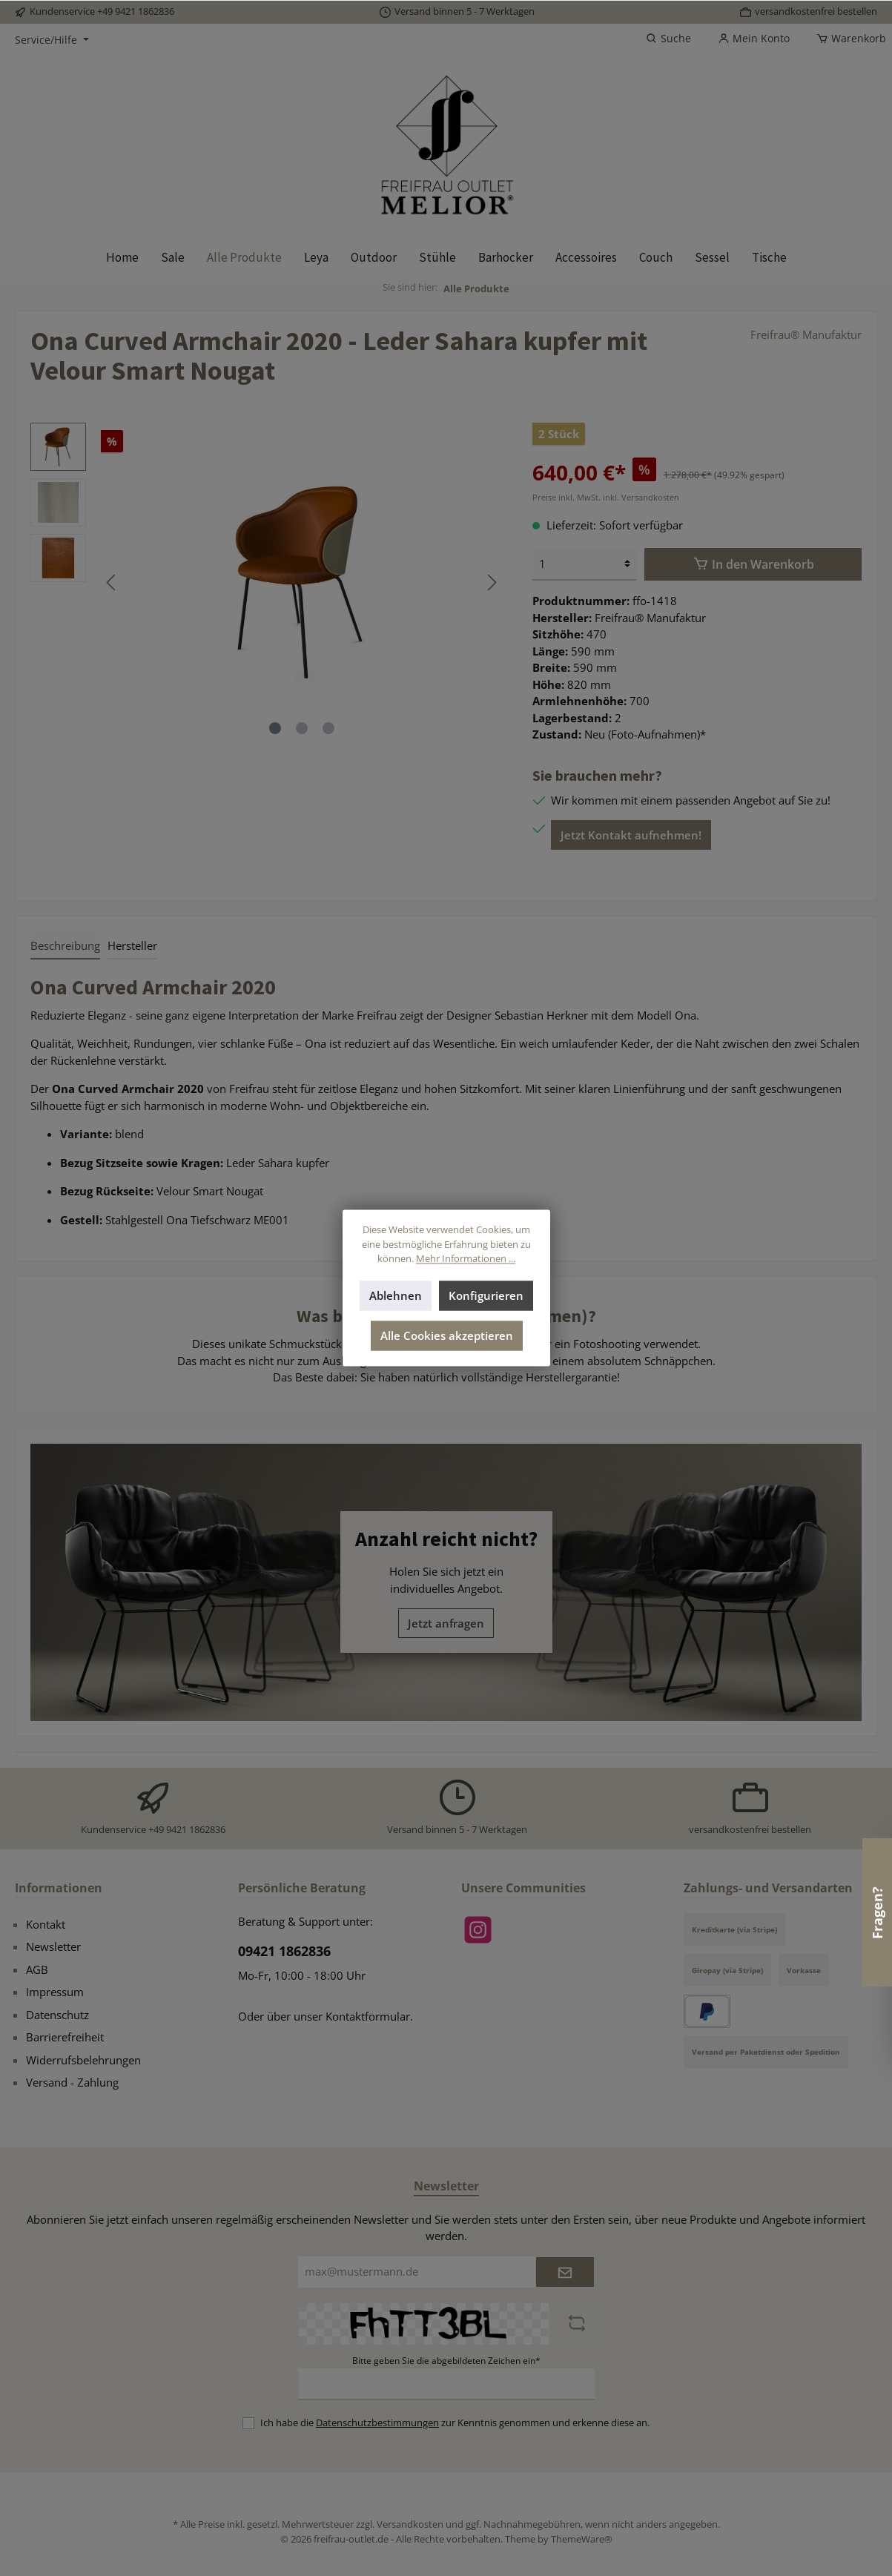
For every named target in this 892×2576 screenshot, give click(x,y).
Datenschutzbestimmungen (377, 2422)
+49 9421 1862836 (135, 11)
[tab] (65, 945)
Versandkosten (410, 2524)
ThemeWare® (581, 2539)
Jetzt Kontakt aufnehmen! (631, 835)
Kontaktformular (368, 2016)
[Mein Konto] (753, 38)
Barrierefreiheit (65, 2037)
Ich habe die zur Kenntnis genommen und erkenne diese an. (455, 2422)
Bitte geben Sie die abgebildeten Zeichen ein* (446, 2360)
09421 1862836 (284, 1951)
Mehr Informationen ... (465, 1259)
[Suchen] (668, 38)
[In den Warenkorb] (752, 564)
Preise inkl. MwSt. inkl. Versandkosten (605, 497)
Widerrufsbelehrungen (83, 2059)
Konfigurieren (486, 1296)
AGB (37, 1969)
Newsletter (53, 1946)
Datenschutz (57, 2014)
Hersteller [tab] (132, 945)
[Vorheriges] (112, 582)
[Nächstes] (491, 582)
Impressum (55, 1991)
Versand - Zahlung (72, 2082)
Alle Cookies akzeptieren (446, 1336)
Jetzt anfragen (446, 1623)
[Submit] (565, 2272)
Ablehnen (395, 1296)
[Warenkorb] (847, 38)
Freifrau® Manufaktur (806, 334)
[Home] (122, 257)
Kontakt (45, 1924)
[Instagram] (478, 1929)
